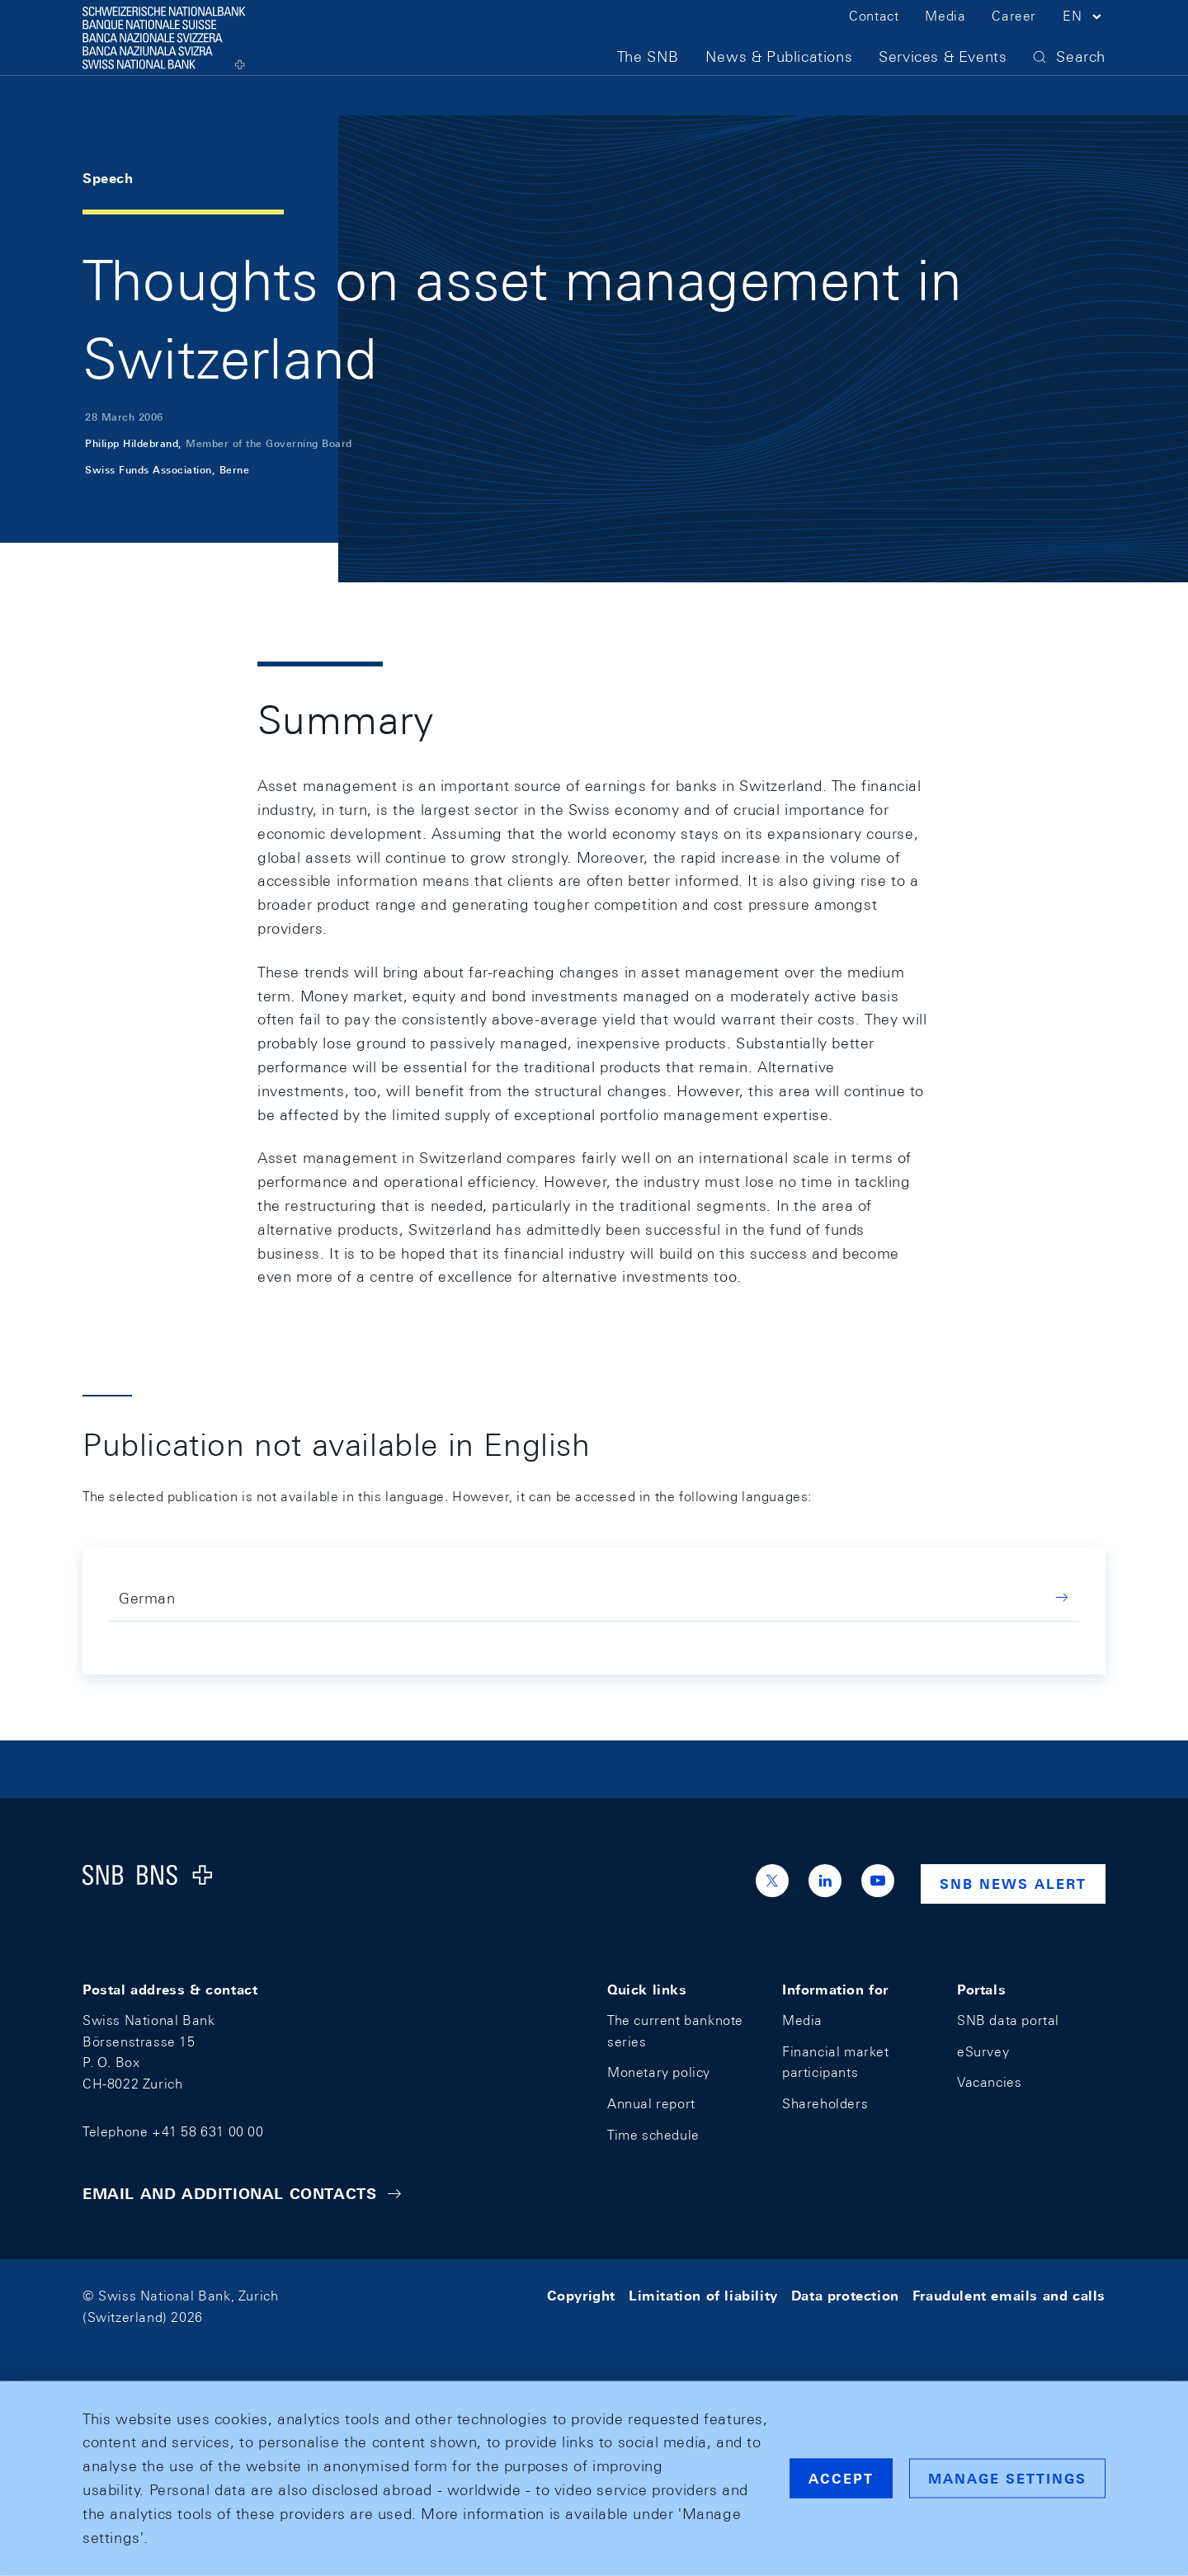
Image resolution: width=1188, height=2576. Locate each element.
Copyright (581, 2296)
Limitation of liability (703, 2296)
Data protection (845, 2296)
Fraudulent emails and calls (1009, 2296)
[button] (1084, 39)
